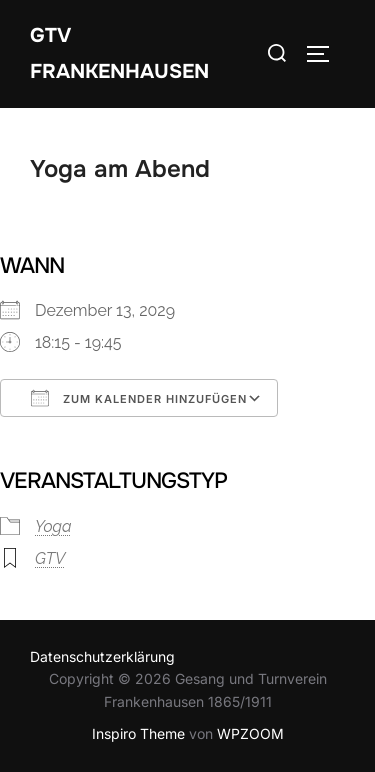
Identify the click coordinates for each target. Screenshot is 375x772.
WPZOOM (250, 733)
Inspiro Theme (138, 733)
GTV (50, 558)
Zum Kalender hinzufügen (139, 398)
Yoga (53, 526)
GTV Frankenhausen (119, 53)
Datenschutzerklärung (102, 656)
